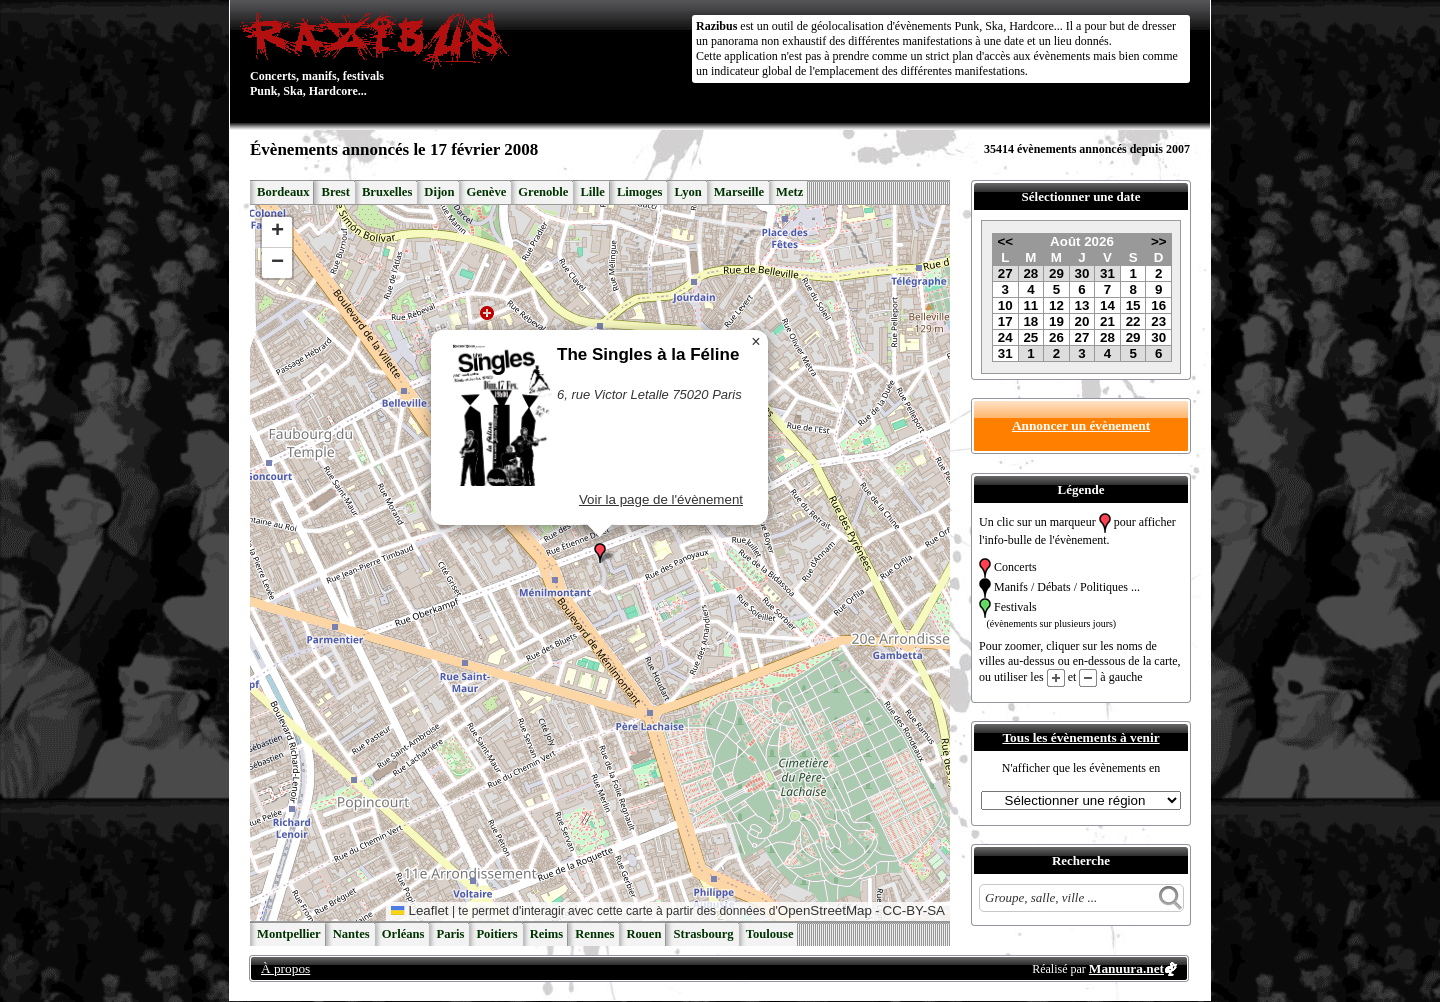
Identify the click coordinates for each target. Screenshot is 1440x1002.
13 (1082, 305)
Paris (450, 934)
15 (1133, 305)
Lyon (687, 192)
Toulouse (770, 934)
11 (1030, 305)
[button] (600, 553)
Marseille (739, 192)
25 (1030, 337)
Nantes (351, 934)
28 (1030, 273)
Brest (335, 192)
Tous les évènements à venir (1080, 737)
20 (1082, 321)
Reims (547, 934)
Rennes (594, 934)
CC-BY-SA (914, 910)
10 (1005, 305)
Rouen (643, 934)
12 (1056, 305)
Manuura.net (1126, 968)
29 (1056, 273)
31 (1107, 273)
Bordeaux (283, 192)
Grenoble (543, 192)
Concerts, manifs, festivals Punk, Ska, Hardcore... (379, 54)
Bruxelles (387, 192)
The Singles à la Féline (648, 354)
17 (1005, 321)
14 (1107, 305)
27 (1005, 273)
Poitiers (496, 934)
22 (1133, 321)
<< (1005, 241)
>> (1159, 241)
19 (1056, 321)
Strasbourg (703, 934)
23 (1158, 321)
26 (1056, 337)
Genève (486, 192)
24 (1005, 337)
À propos (285, 968)
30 (1082, 273)
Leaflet (419, 910)
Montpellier (289, 934)
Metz (789, 192)
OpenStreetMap (825, 910)
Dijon (439, 192)
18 (1030, 321)
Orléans (403, 934)
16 (1158, 305)
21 (1107, 321)
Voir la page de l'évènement (661, 499)
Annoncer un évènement (1081, 425)
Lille (592, 192)
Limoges (639, 192)
